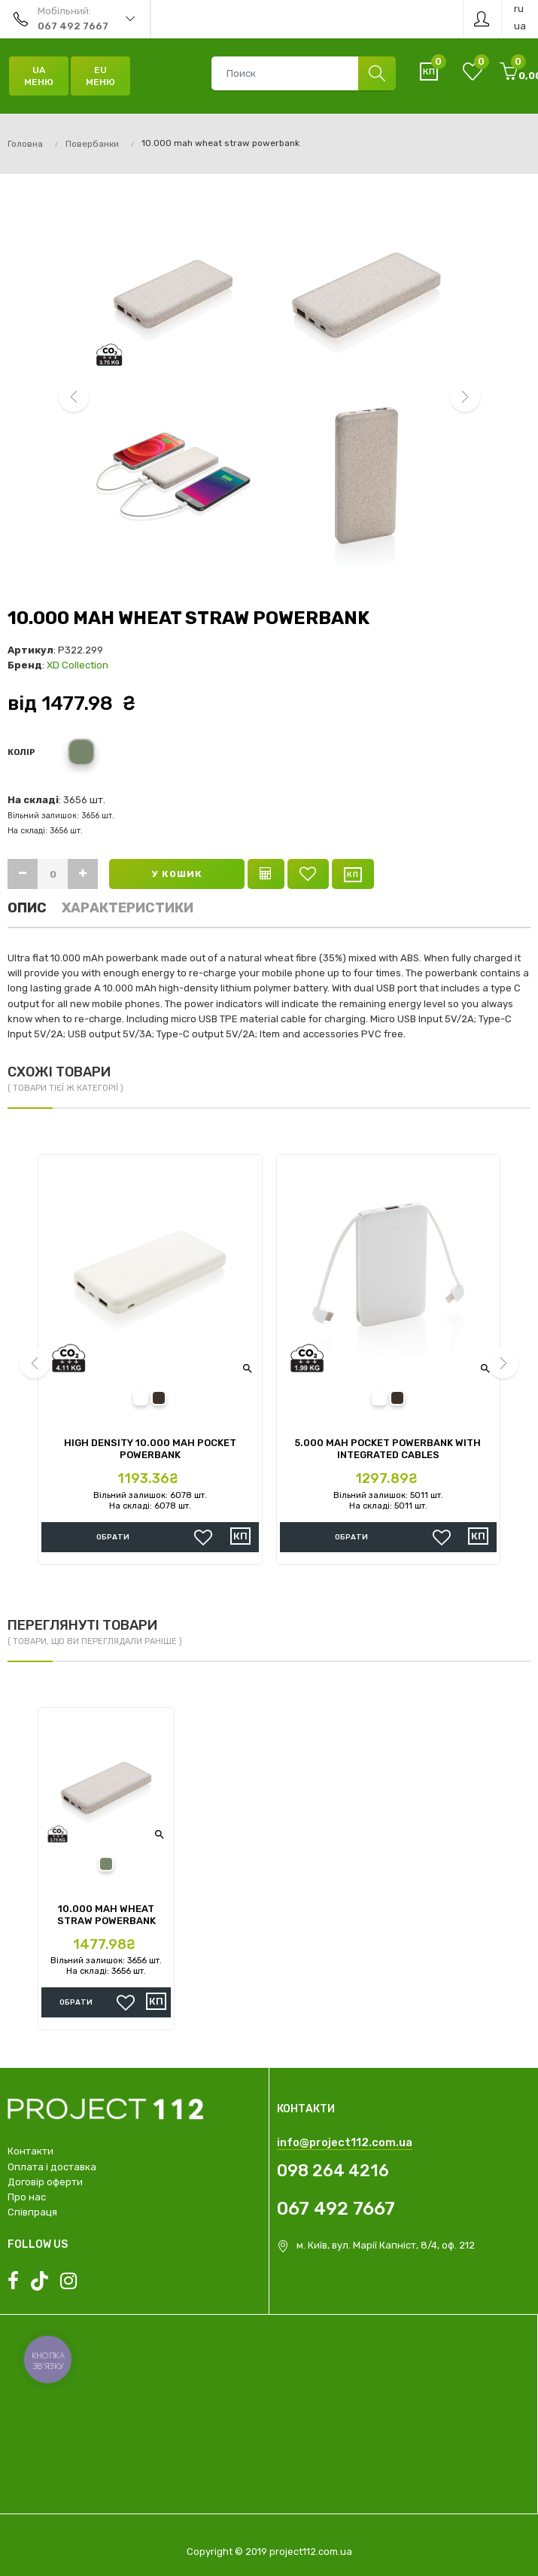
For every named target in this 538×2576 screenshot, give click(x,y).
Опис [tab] (27, 908)
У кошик (177, 874)
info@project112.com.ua (344, 2142)
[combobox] (303, 73)
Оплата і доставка (52, 2167)
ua (520, 26)
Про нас (27, 2197)
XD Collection (77, 665)
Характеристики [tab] (127, 908)
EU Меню (100, 76)
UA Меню (38, 76)
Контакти (30, 2151)
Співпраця (32, 2212)
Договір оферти (45, 2182)
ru (519, 8)
